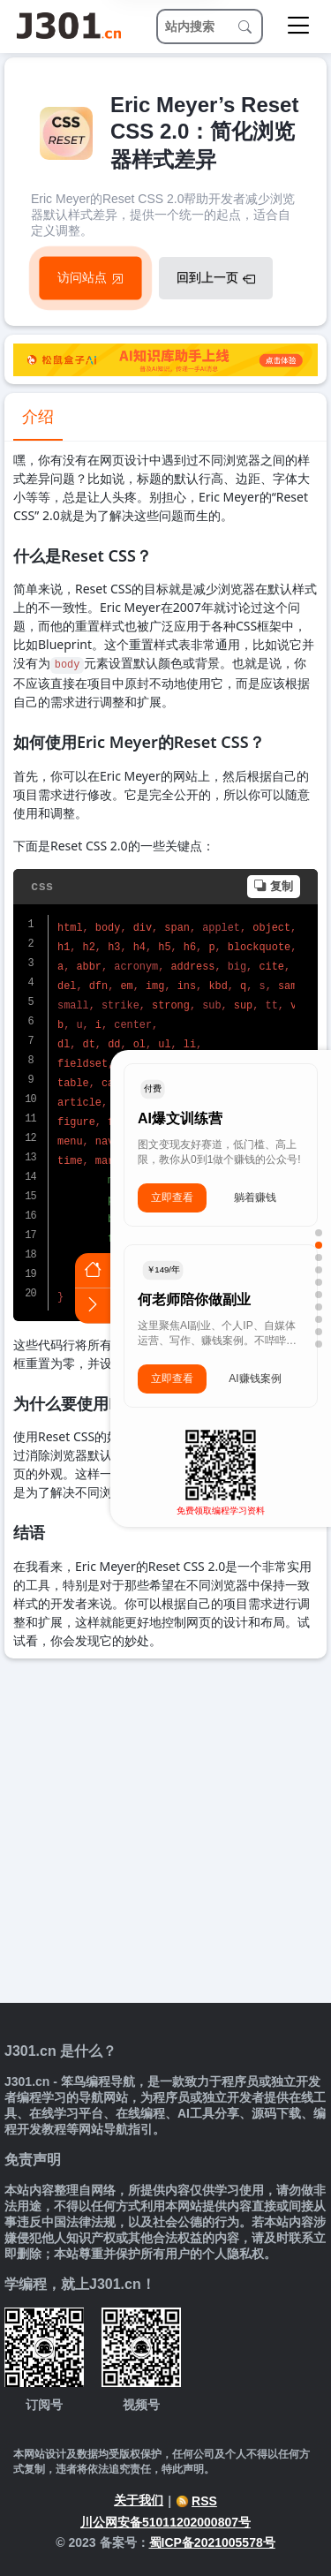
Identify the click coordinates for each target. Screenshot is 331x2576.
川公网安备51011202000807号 (165, 2522)
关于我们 (138, 2500)
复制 (273, 886)
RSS (196, 2501)
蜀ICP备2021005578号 (212, 2542)
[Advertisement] (165, 1832)
